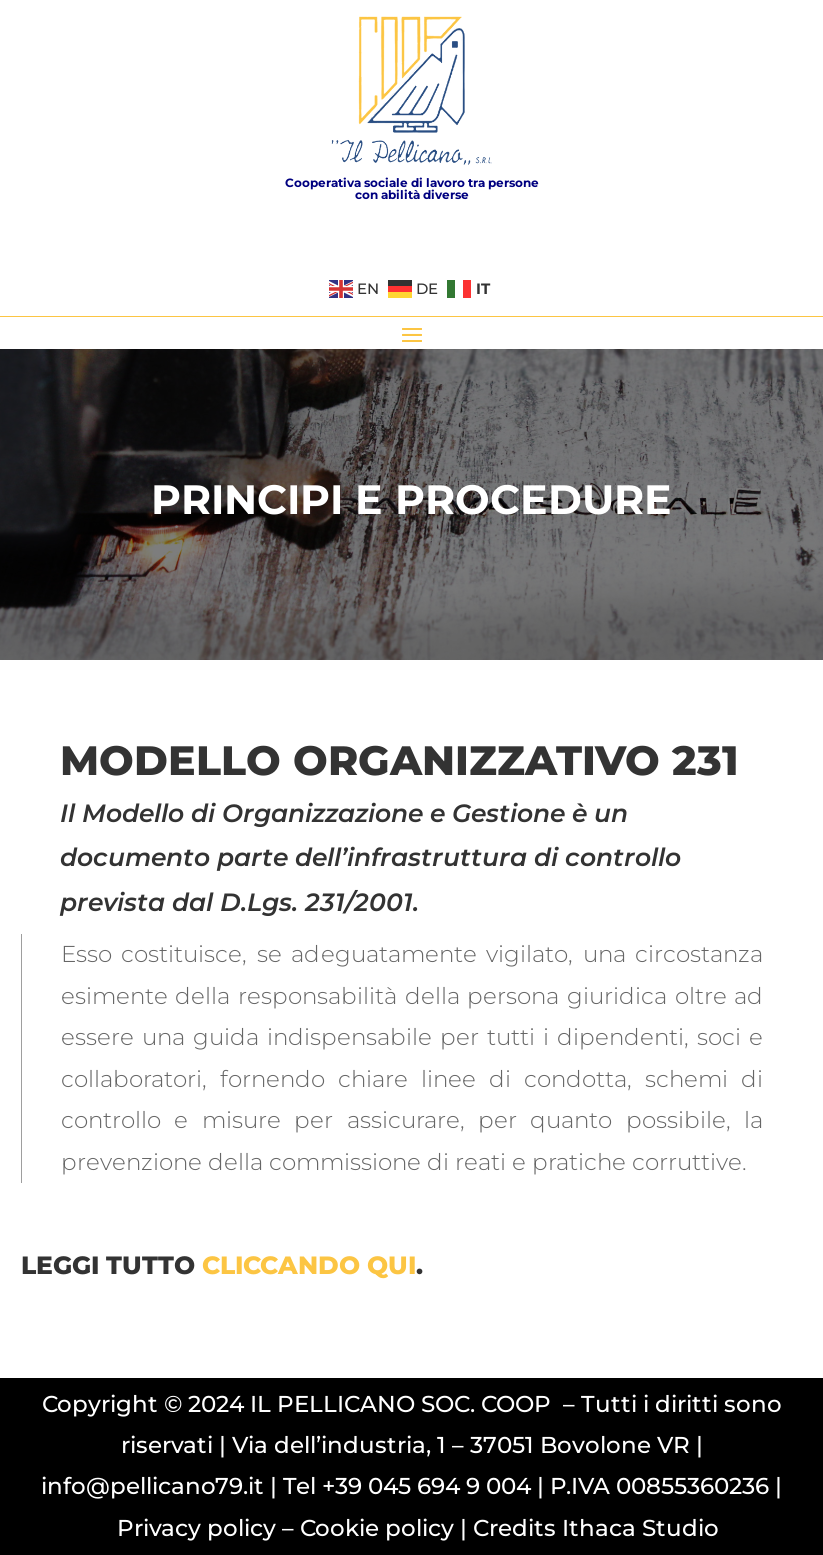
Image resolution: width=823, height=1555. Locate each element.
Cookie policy (377, 1528)
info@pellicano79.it (152, 1486)
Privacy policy (196, 1528)
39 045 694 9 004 (433, 1486)
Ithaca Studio (640, 1528)
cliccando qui (309, 1265)
